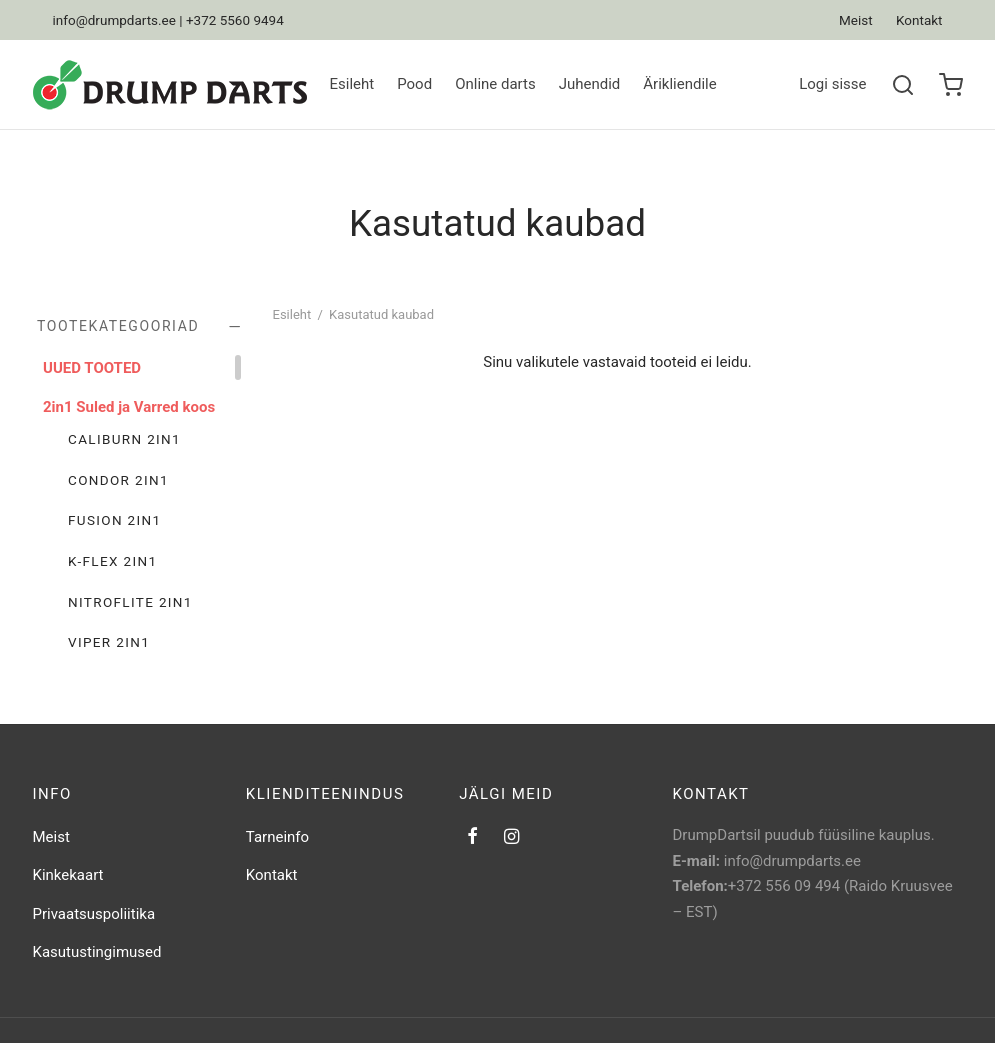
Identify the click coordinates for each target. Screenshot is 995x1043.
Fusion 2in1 (115, 520)
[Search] (903, 85)
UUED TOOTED (92, 368)
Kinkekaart (68, 875)
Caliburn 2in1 (124, 439)
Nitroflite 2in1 (130, 601)
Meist (856, 20)
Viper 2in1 (109, 642)
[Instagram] (511, 837)
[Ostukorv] (951, 85)
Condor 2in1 (118, 479)
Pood (414, 84)
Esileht (352, 84)
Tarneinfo (277, 837)
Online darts (495, 84)
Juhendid (590, 84)
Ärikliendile (679, 84)
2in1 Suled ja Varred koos (129, 406)
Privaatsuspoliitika (94, 914)
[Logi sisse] (832, 85)
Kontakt (919, 20)
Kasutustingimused (97, 952)
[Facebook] (472, 837)
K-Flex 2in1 (112, 561)
